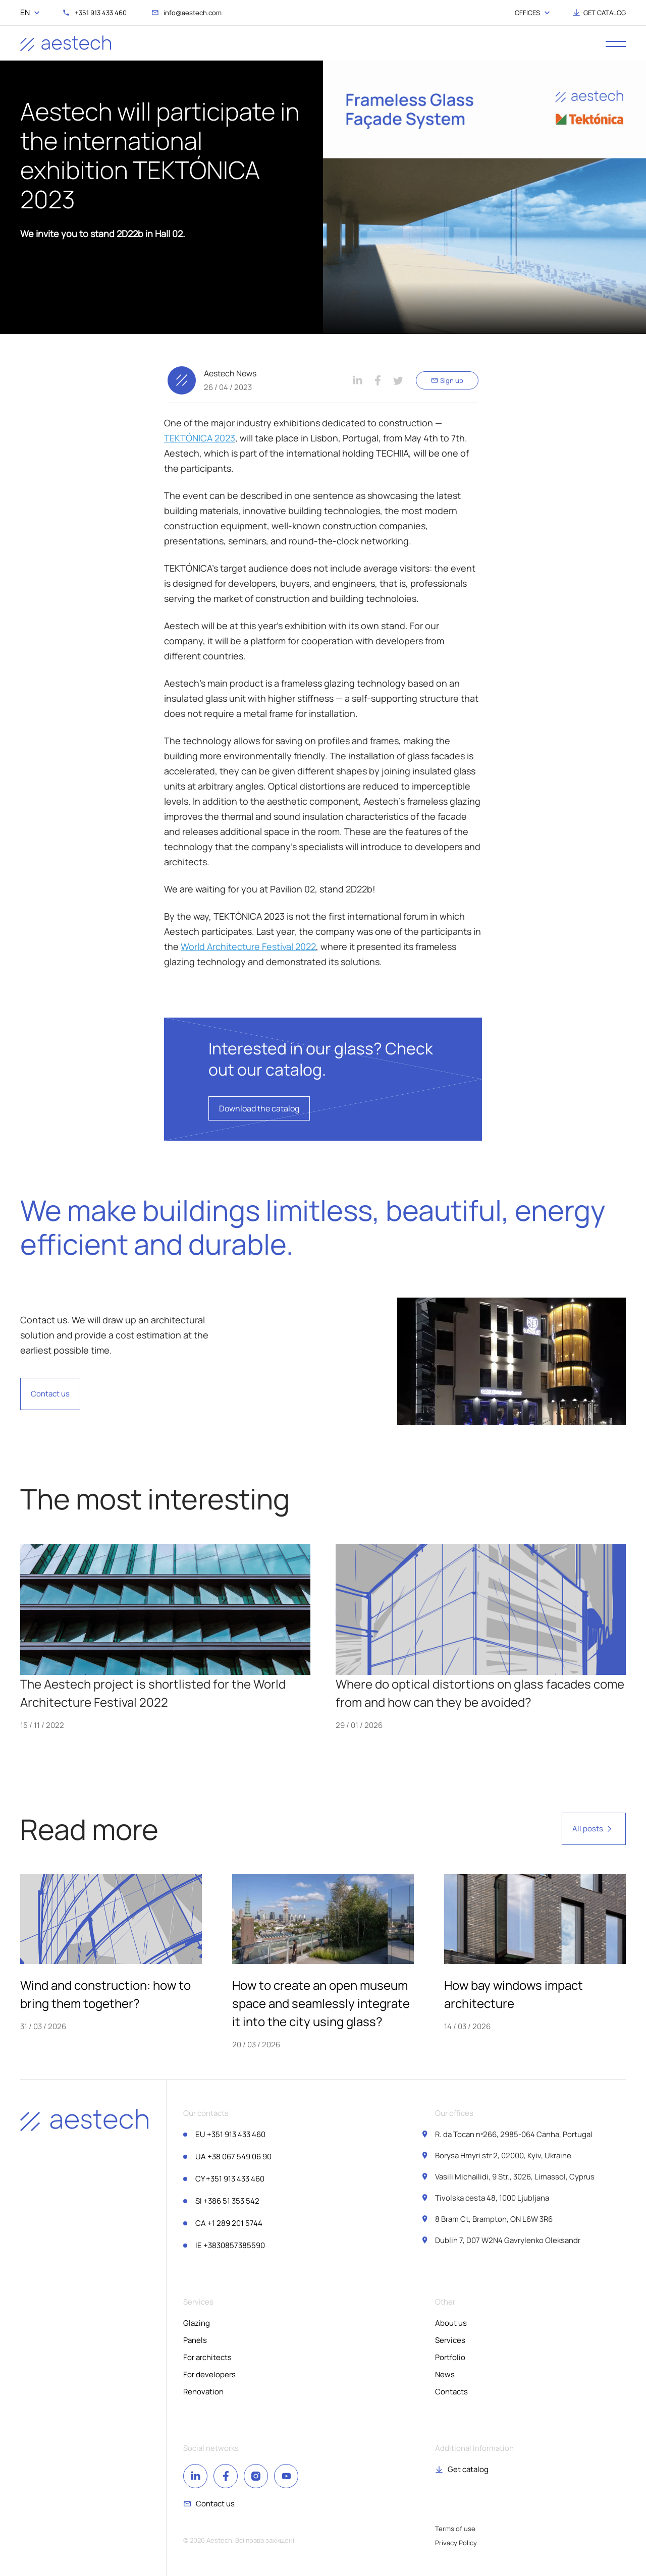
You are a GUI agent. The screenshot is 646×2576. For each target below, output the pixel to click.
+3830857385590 (230, 2245)
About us (451, 2323)
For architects (207, 2357)
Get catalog (468, 2469)
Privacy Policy (456, 2542)
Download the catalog (259, 1108)
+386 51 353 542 (227, 2201)
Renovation (203, 2391)
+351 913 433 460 (230, 2134)
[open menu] (616, 43)
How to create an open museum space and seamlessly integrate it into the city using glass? (321, 2003)
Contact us (50, 1393)
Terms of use (455, 2528)
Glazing (196, 2323)
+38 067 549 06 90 (233, 2156)
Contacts (451, 2391)
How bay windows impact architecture (513, 1994)
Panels (195, 2340)
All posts (593, 1829)
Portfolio (450, 2357)
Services (450, 2340)
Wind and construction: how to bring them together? (105, 1994)
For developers (209, 2374)
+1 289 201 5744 (228, 2223)
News (445, 2374)
